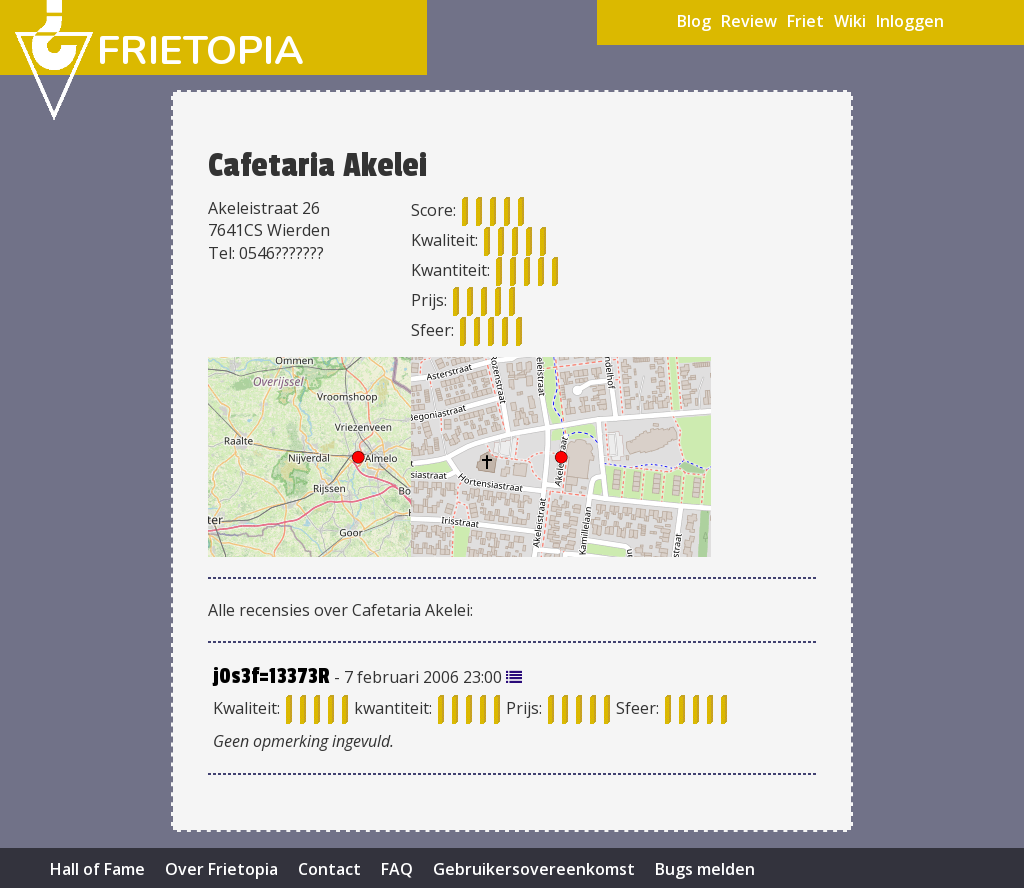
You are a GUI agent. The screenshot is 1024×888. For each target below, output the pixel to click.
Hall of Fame (97, 869)
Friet (805, 21)
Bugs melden (705, 869)
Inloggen (910, 21)
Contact (329, 869)
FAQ (397, 869)
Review (749, 21)
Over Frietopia (221, 869)
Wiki (850, 21)
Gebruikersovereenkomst (534, 869)
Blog (694, 21)
